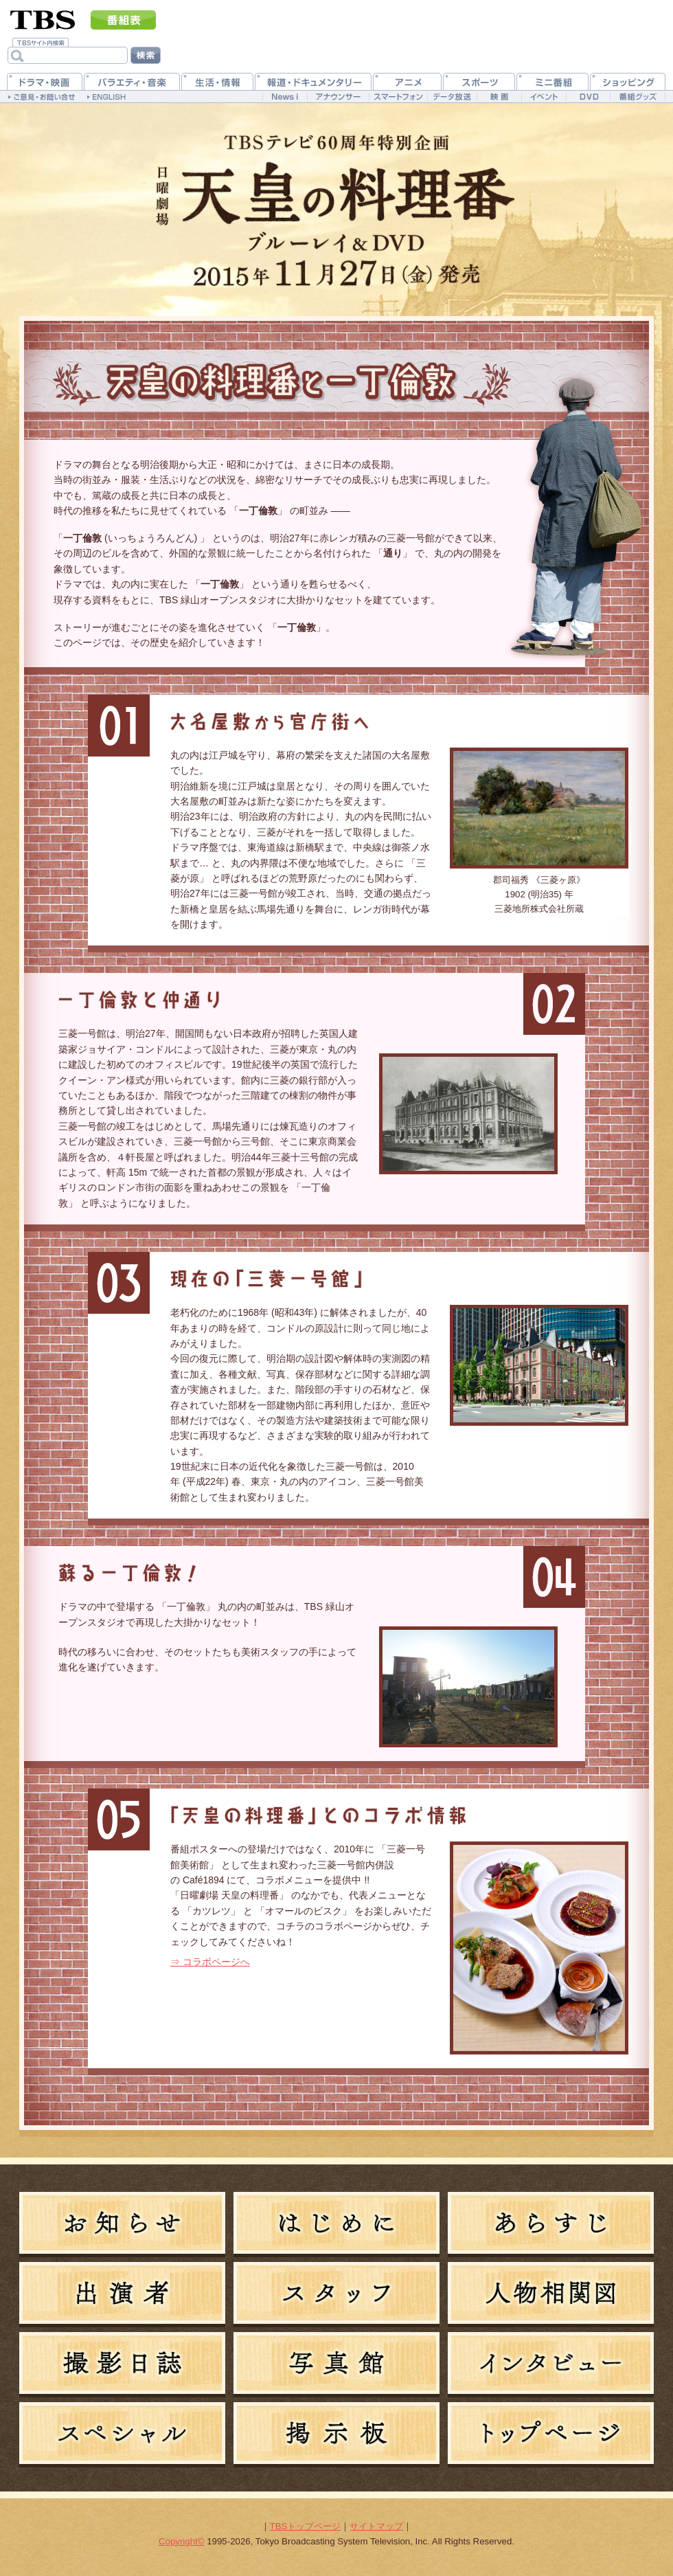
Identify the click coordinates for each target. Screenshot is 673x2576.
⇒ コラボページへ (210, 1961)
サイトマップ (376, 2526)
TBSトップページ (305, 2526)
